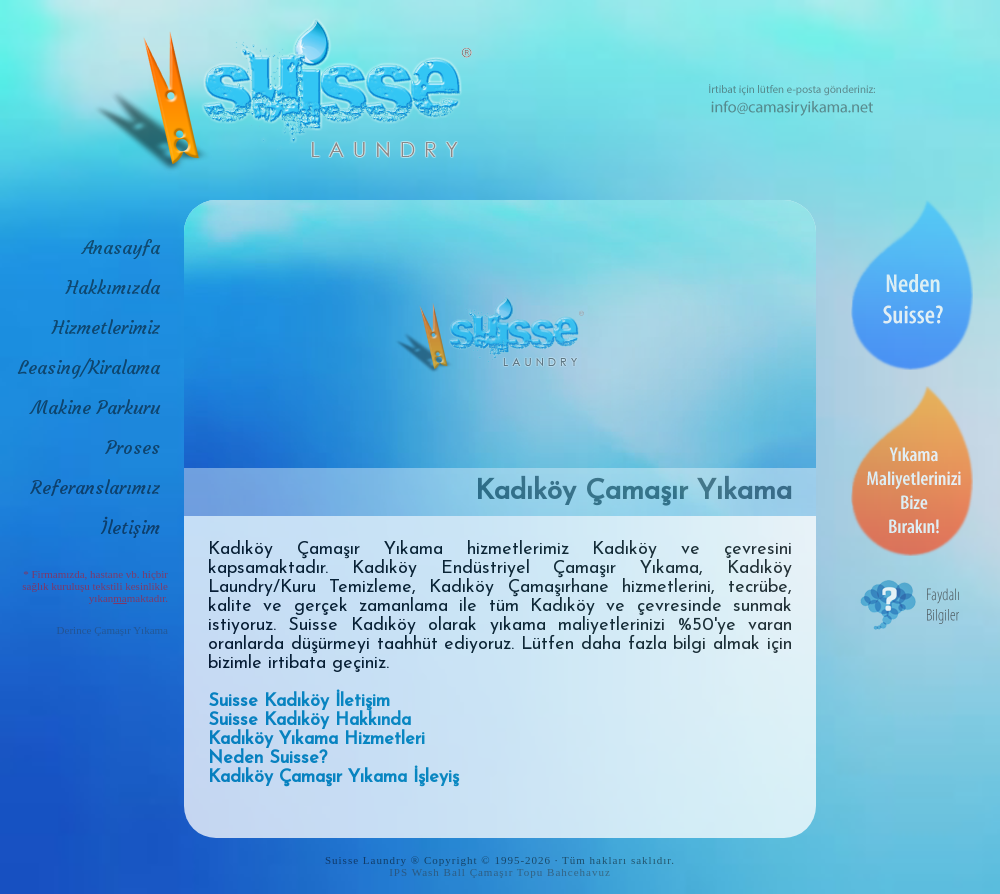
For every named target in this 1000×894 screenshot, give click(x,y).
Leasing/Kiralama (89, 367)
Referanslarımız (95, 487)
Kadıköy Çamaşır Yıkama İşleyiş (333, 777)
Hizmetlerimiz (106, 327)
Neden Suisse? (267, 758)
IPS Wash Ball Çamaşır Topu (466, 872)
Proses (133, 447)
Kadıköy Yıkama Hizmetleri (316, 739)
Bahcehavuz (579, 872)
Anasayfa (121, 247)
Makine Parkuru (95, 407)
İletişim (130, 527)
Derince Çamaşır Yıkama (112, 630)
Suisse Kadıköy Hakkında (309, 720)
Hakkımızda (113, 287)
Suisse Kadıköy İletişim (299, 701)
